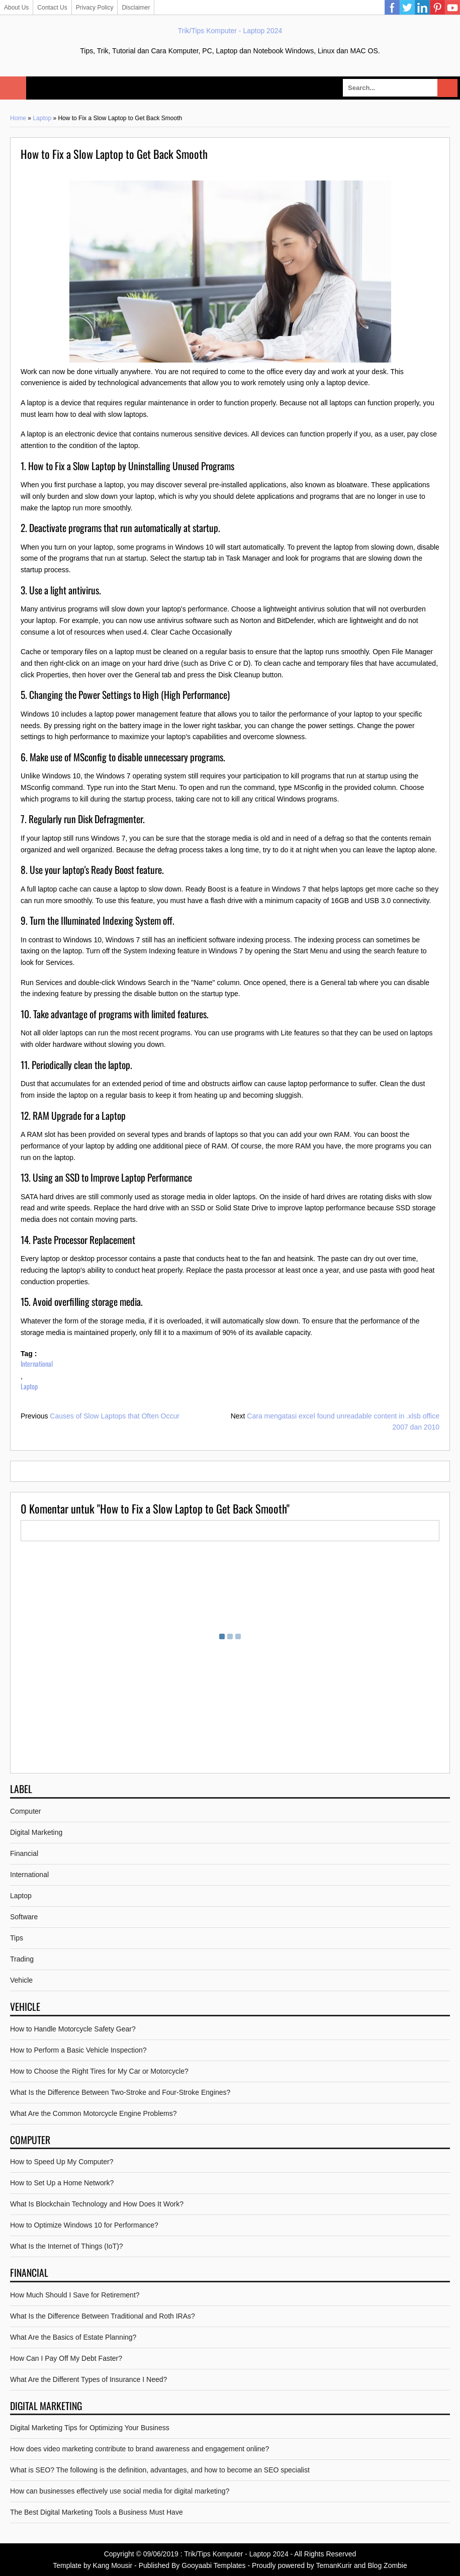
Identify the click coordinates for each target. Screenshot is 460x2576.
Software (24, 1917)
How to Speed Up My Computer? (61, 2162)
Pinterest (437, 7)
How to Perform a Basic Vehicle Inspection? (78, 2050)
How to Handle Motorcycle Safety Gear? (73, 2029)
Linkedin (422, 7)
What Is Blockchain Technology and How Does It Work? (96, 2204)
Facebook (392, 7)
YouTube (452, 7)
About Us (16, 7)
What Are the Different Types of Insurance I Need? (88, 2379)
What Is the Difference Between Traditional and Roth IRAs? (102, 2316)
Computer (25, 1811)
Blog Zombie (387, 2565)
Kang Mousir (113, 2565)
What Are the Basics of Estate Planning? (73, 2337)
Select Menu (13, 88)
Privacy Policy (95, 7)
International (37, 1363)
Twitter (407, 7)
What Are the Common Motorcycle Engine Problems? (93, 2113)
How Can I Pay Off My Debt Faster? (66, 2358)
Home (18, 118)
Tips (16, 1938)
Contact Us (52, 7)
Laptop (42, 118)
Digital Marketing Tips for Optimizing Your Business (89, 2428)
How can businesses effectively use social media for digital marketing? (119, 2491)
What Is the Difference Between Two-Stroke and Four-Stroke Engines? (120, 2092)
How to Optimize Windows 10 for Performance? (84, 2225)
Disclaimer (136, 7)
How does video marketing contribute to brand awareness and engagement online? (139, 2449)
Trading (22, 1959)
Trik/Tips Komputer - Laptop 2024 (230, 31)
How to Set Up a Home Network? (62, 2183)
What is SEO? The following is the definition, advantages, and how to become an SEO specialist (160, 2470)
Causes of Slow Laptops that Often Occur (114, 1416)
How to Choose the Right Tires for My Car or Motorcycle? (99, 2071)
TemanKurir (334, 2565)
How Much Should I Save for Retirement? (75, 2295)
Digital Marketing (36, 1832)
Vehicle (21, 1980)
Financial (24, 1853)
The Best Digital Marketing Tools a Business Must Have (96, 2512)
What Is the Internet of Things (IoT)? (66, 2246)
